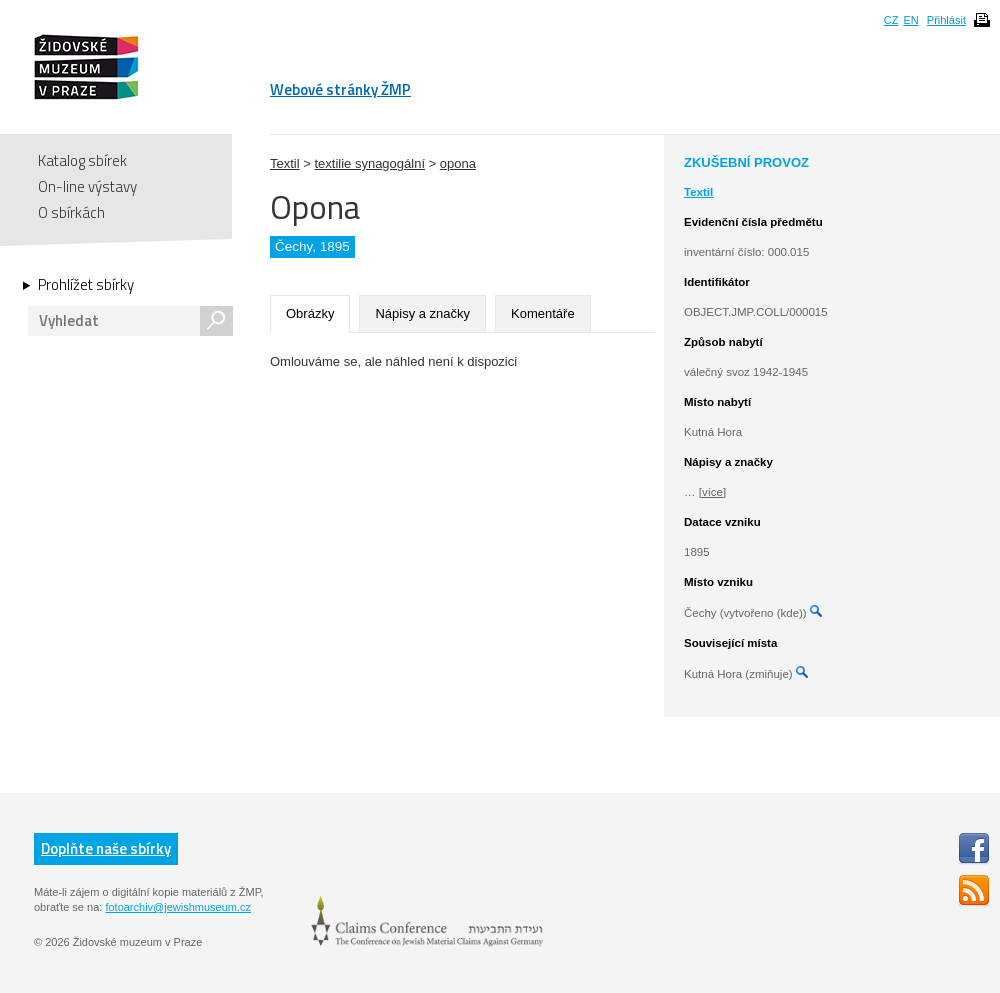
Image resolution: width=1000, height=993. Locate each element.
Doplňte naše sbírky (106, 848)
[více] (712, 492)
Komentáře (543, 313)
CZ (891, 20)
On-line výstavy (87, 186)
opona (458, 163)
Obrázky (310, 313)
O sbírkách (71, 212)
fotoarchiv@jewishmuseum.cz (178, 907)
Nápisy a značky (422, 313)
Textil (285, 163)
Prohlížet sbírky (86, 285)
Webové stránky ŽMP (340, 89)
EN (910, 20)
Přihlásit (946, 20)
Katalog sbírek (82, 160)
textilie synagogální (369, 163)
